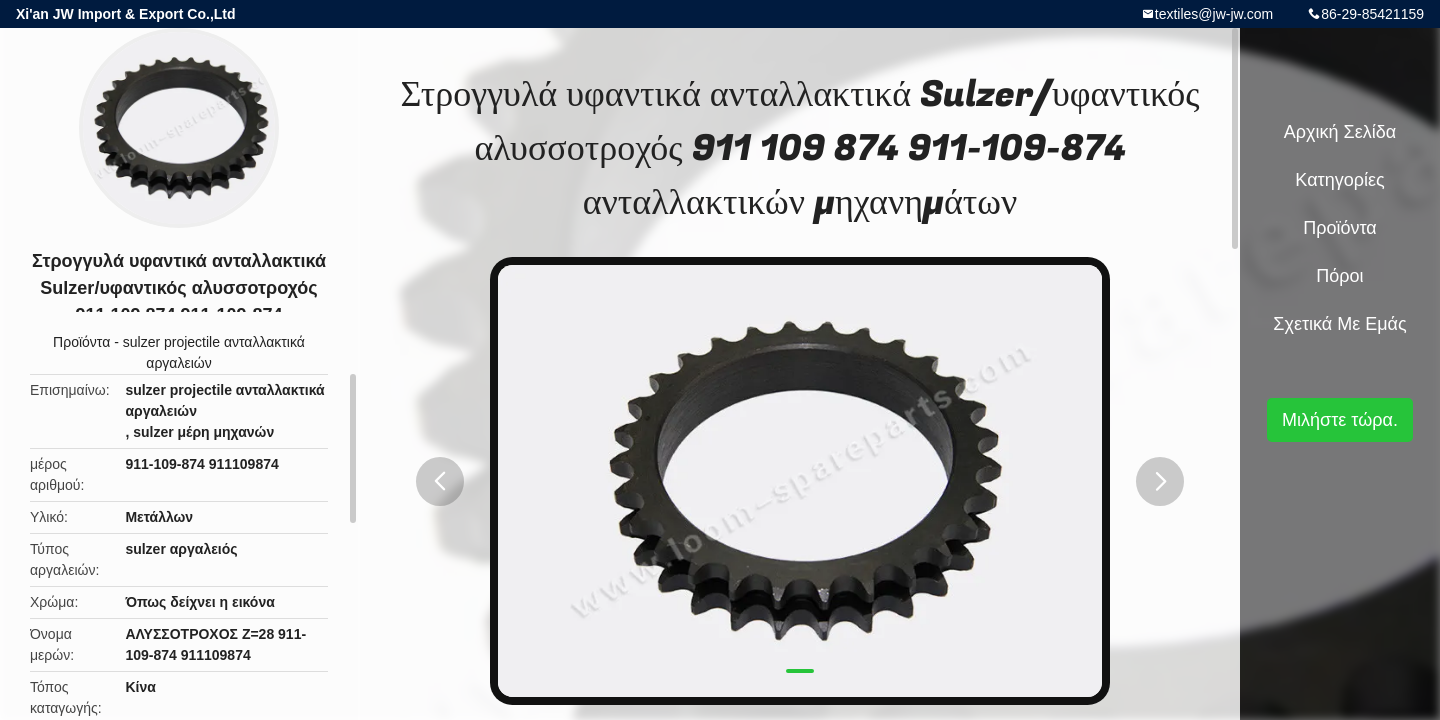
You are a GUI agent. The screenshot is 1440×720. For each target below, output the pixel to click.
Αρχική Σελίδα (1340, 132)
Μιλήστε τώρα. (1340, 420)
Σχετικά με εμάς (1339, 324)
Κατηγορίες (1339, 180)
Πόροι (1339, 276)
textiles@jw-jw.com (1214, 14)
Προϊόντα (81, 342)
